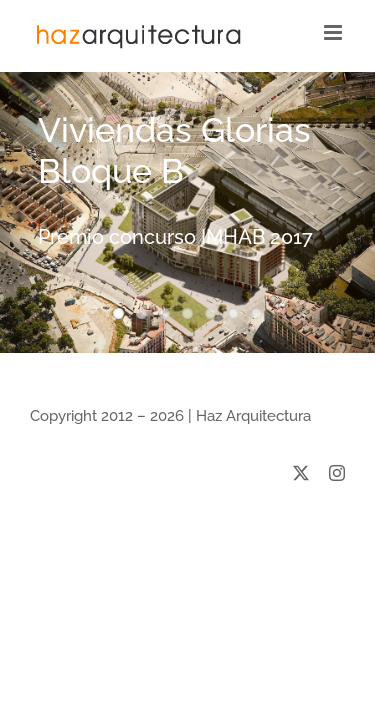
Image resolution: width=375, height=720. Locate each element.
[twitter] (301, 523)
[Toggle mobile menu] (334, 32)
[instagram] (337, 523)
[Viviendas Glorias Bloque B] (187, 212)
